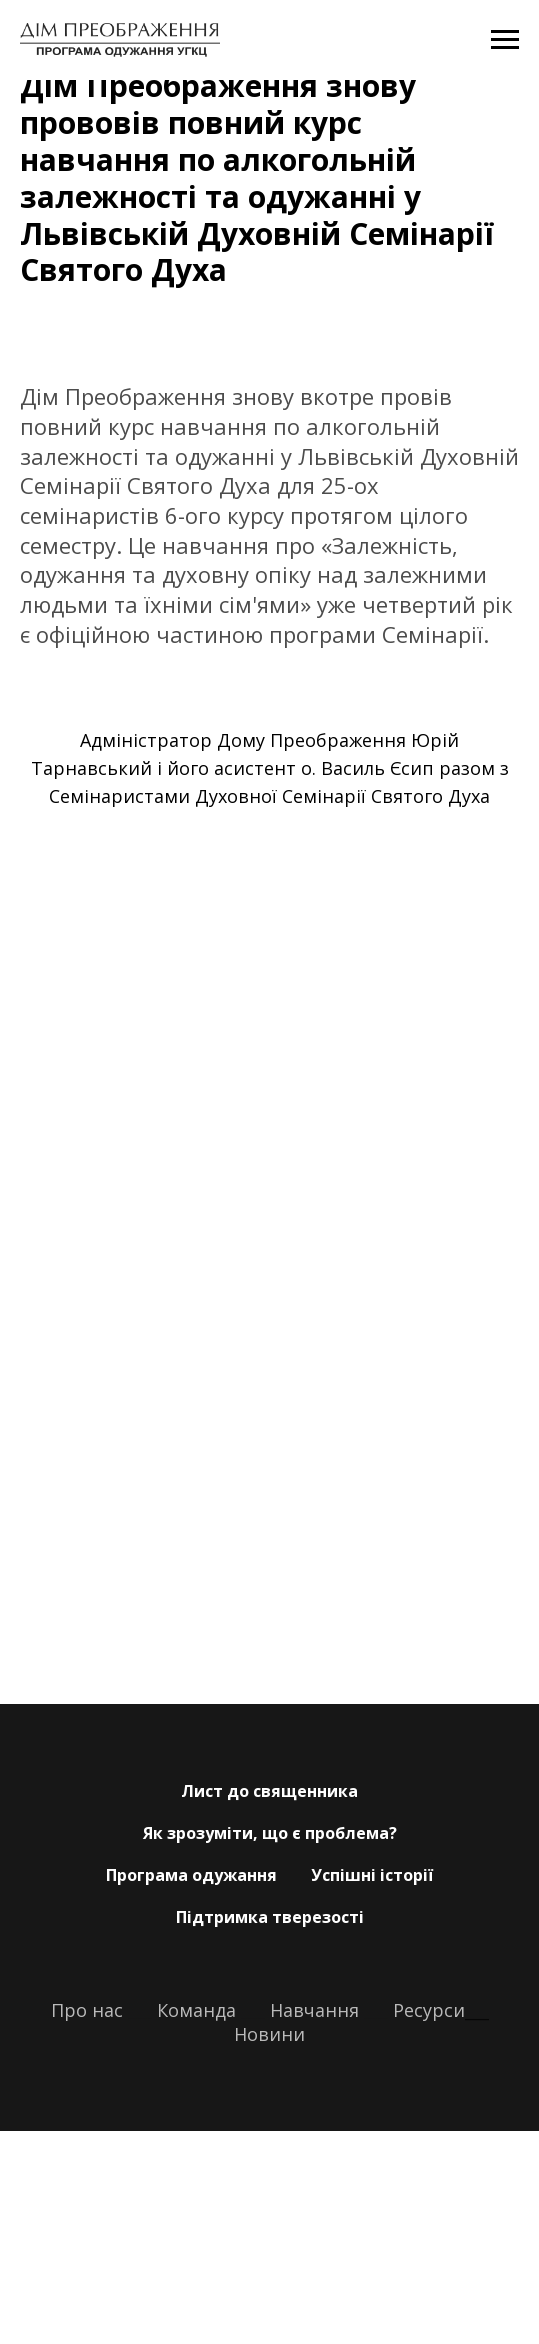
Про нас (87, 2010)
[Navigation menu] (505, 40)
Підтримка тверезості (270, 1917)
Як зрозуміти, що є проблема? (270, 1833)
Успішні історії (372, 1875)
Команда (196, 2010)
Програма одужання (191, 1875)
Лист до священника (269, 1791)
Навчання (314, 2010)
